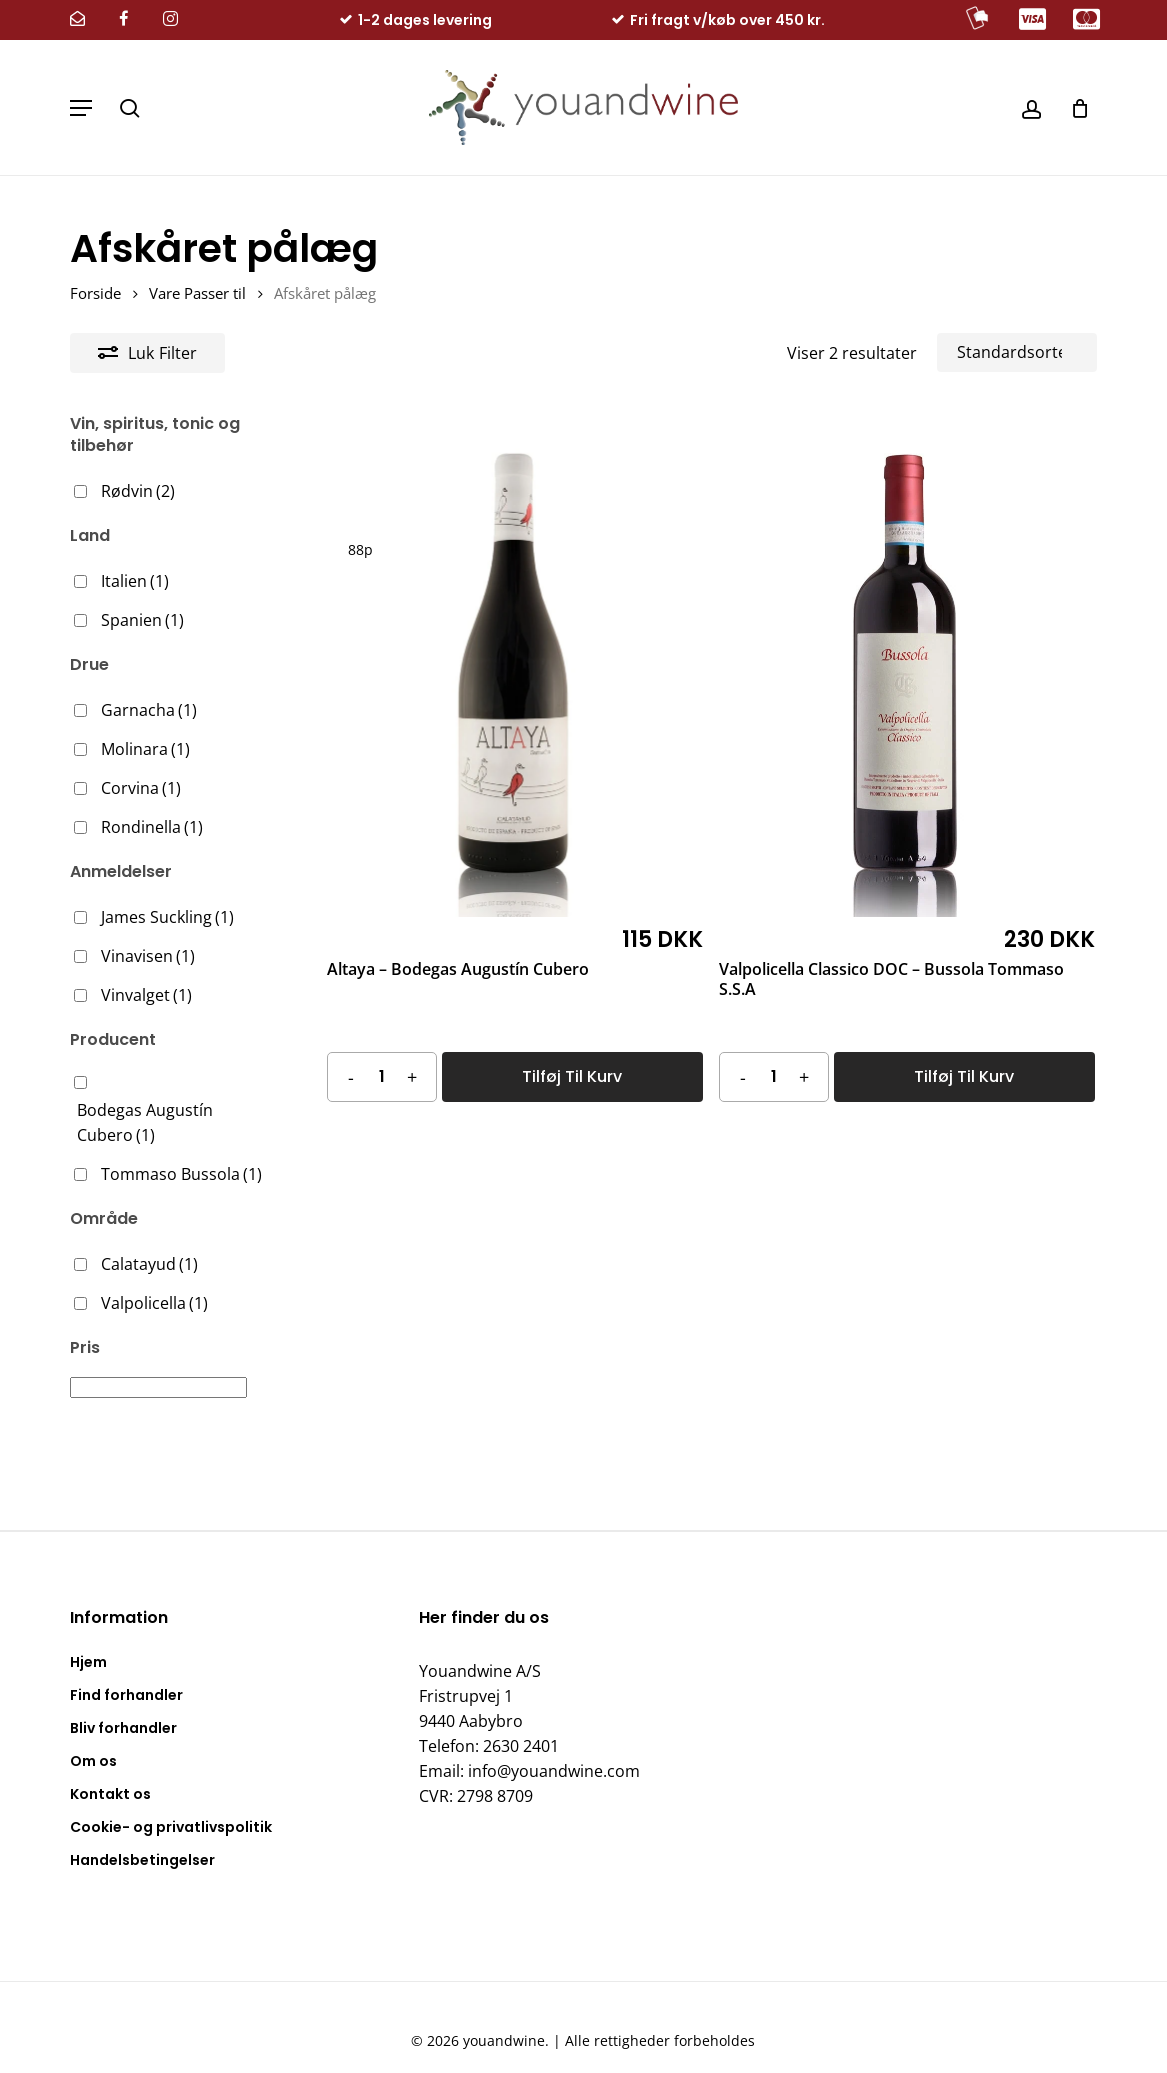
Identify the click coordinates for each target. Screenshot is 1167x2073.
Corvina (141, 788)
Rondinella (152, 827)
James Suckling (167, 917)
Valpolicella (154, 1303)
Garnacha (149, 710)
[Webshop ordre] (1017, 352)
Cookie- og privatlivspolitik (171, 1802)
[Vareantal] (382, 1076)
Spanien (142, 620)
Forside (95, 293)
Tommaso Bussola (181, 1174)
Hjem (88, 1637)
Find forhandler (126, 1670)
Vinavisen (148, 956)
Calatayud (149, 1264)
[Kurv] (1072, 107)
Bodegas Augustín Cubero (145, 1122)
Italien (135, 581)
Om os (93, 1736)
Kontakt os (110, 1769)
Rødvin (138, 491)
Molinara (145, 749)
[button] (81, 108)
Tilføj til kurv (572, 1076)
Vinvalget (146, 995)
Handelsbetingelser (142, 1835)
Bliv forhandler (123, 1703)
